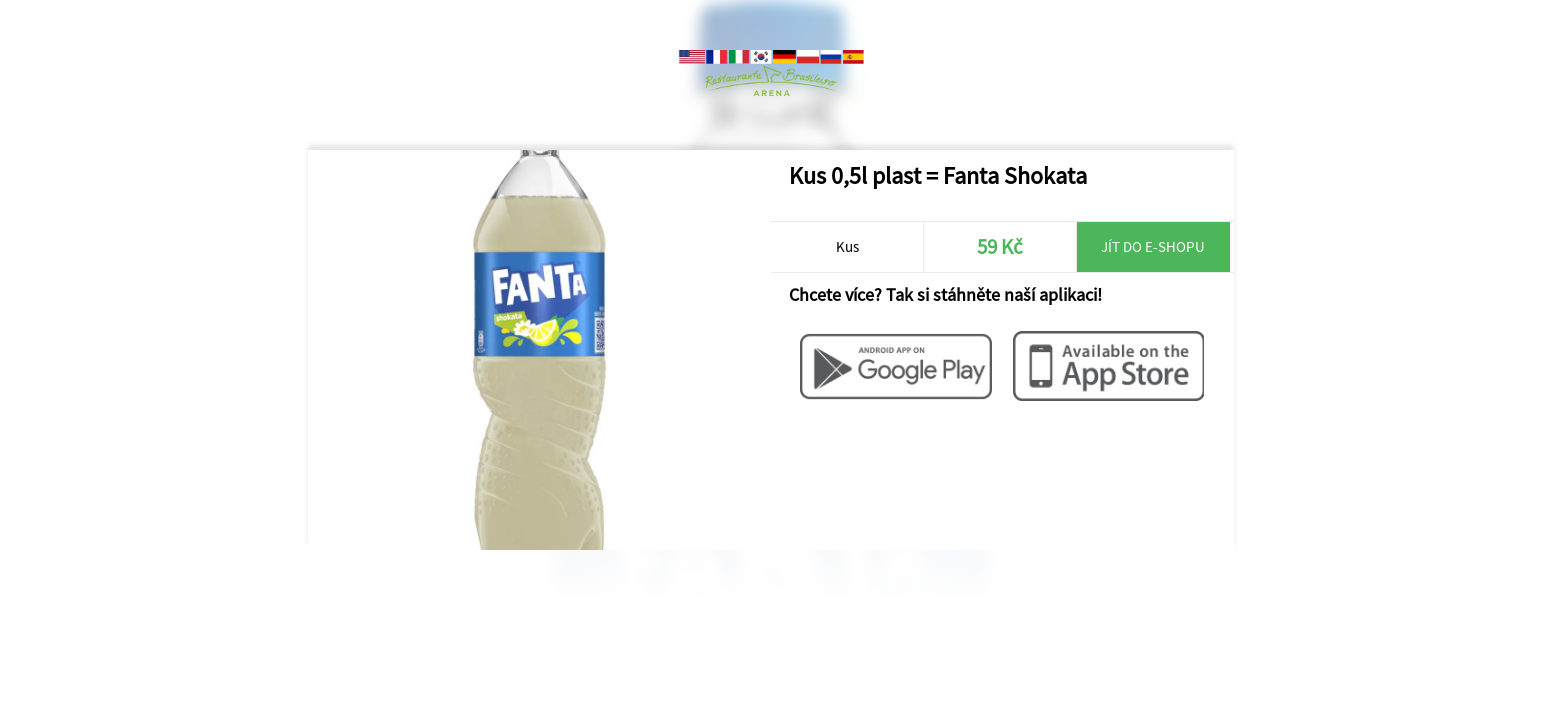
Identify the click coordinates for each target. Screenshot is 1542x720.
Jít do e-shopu (1153, 246)
